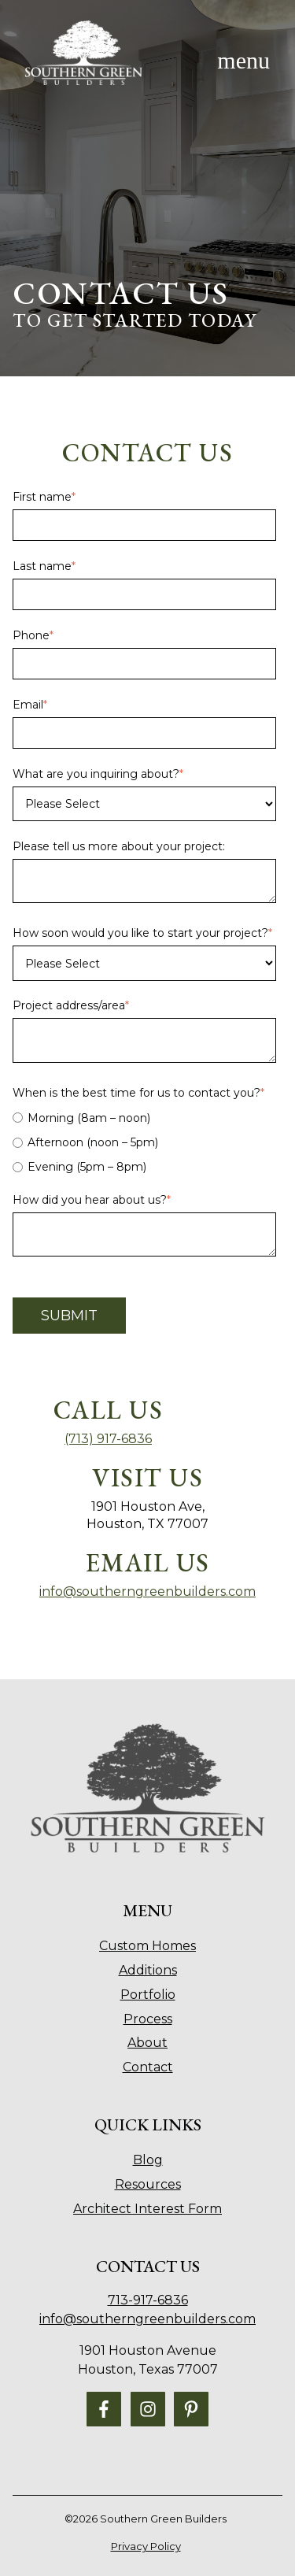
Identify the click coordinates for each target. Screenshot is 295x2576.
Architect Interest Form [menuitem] (147, 2208)
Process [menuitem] (148, 2019)
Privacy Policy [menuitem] (146, 2546)
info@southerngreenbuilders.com (147, 1591)
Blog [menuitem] (148, 2159)
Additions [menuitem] (148, 1970)
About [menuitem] (147, 2042)
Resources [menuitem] (148, 2184)
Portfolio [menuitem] (147, 1994)
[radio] (144, 1118)
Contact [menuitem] (148, 2067)
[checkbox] (144, 1142)
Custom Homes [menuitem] (147, 1945)
